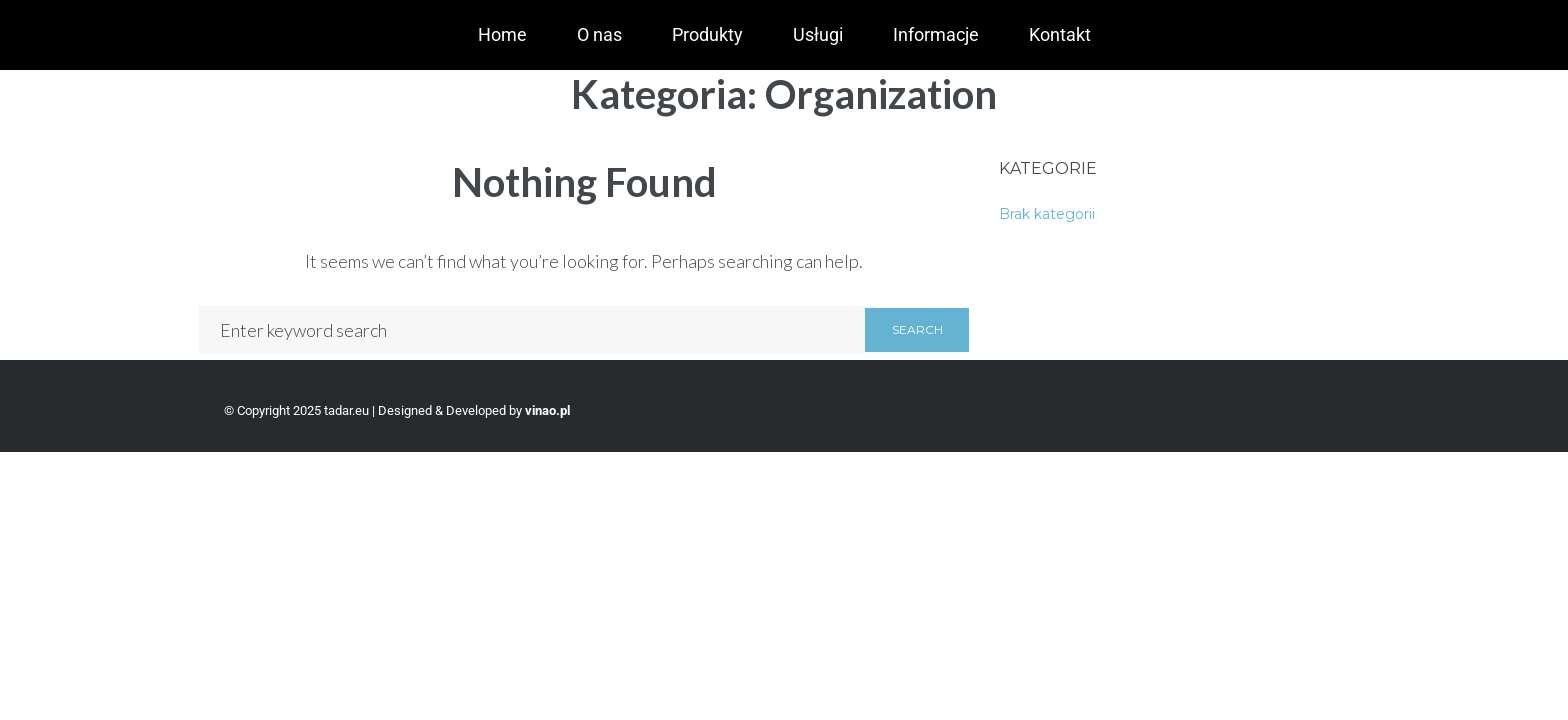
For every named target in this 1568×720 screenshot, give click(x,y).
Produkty (707, 34)
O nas (599, 34)
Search (917, 329)
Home (502, 34)
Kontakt (1060, 34)
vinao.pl (547, 410)
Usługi (818, 34)
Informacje (936, 34)
